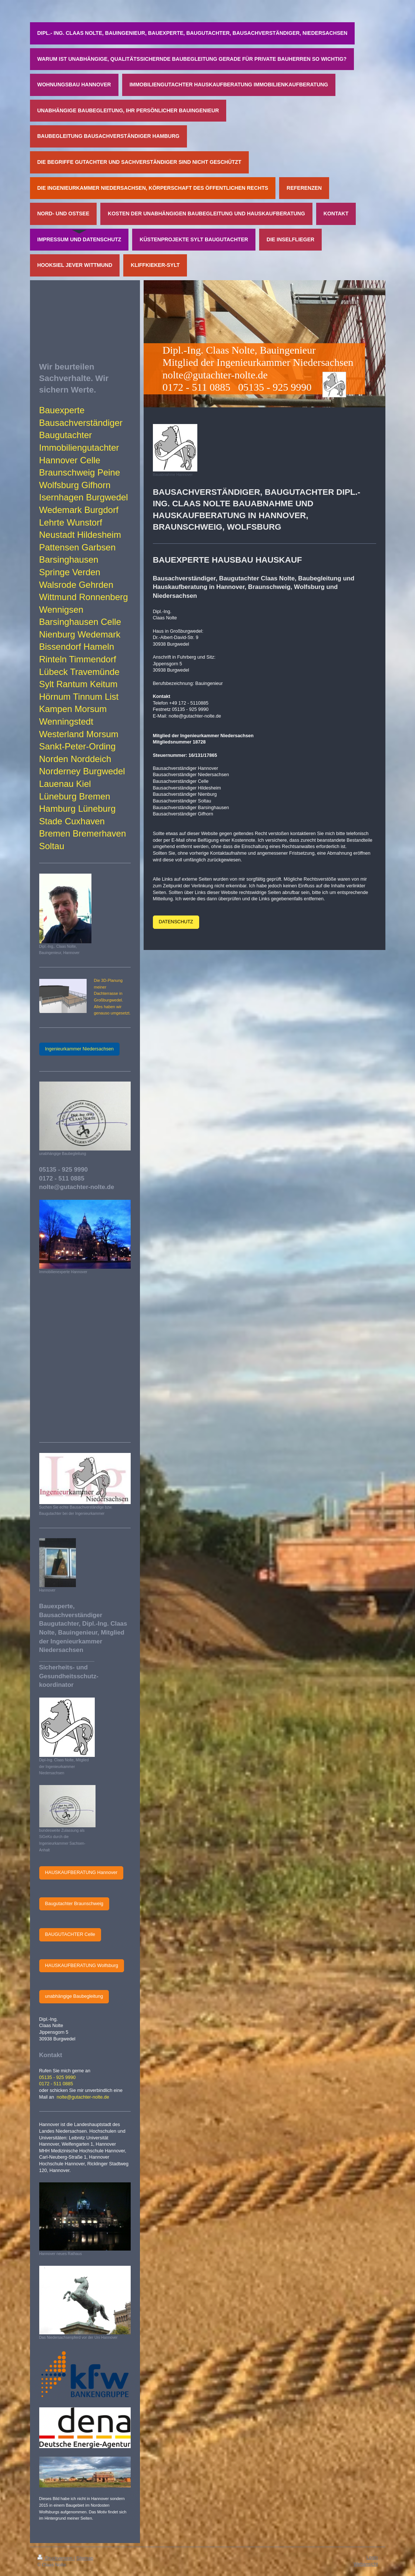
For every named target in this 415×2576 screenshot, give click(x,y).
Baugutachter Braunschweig (74, 1903)
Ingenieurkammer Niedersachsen (79, 1049)
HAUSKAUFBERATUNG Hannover (81, 1872)
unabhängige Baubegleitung (74, 1996)
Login (372, 2557)
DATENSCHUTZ (176, 921)
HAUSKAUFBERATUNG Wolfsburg (81, 1965)
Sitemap (84, 2558)
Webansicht (366, 2564)
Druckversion (55, 2558)
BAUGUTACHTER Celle (70, 1934)
